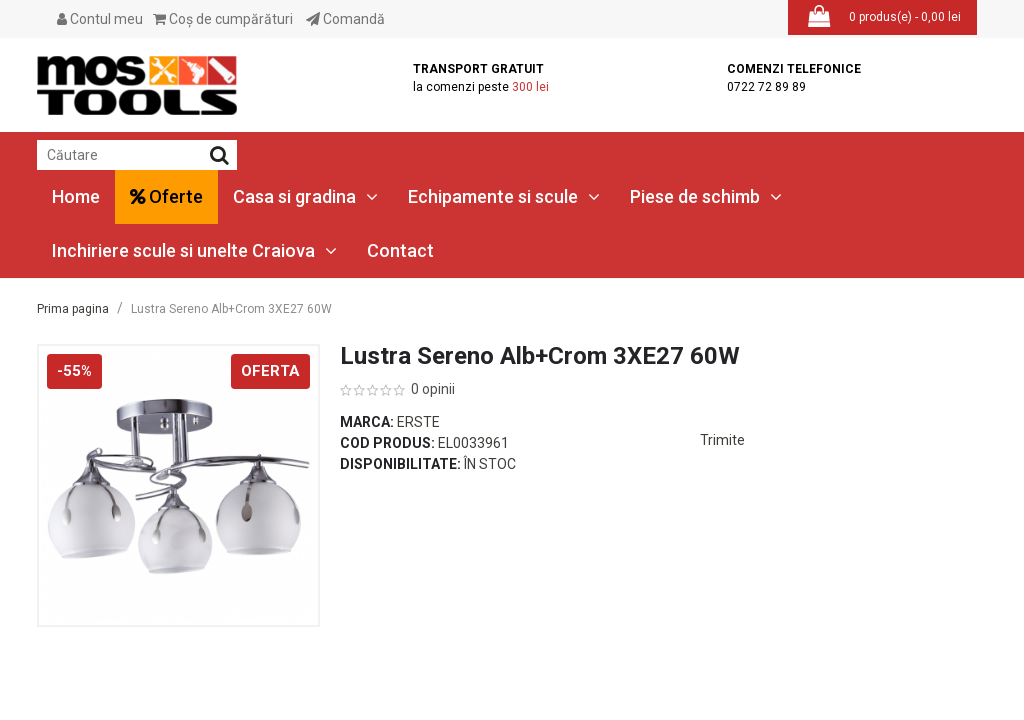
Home (76, 196)
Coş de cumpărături (223, 19)
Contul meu (100, 19)
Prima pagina (73, 309)
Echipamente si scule (504, 196)
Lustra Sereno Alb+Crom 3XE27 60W (231, 309)
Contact (400, 250)
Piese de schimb (706, 196)
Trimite (722, 440)
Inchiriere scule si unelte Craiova (194, 250)
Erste (418, 422)
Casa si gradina (305, 196)
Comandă (345, 19)
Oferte (166, 196)
